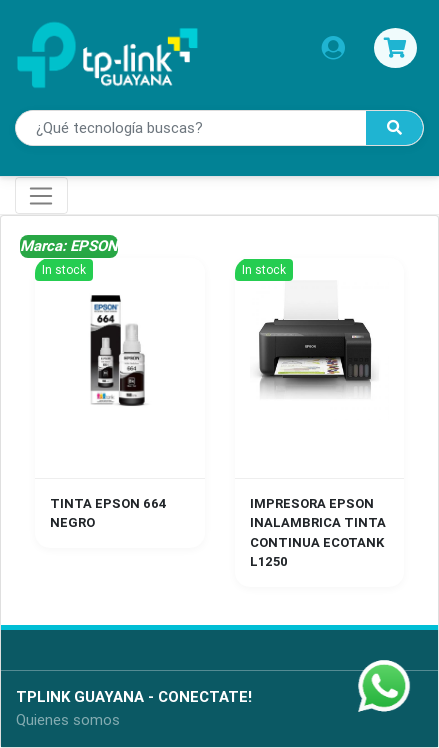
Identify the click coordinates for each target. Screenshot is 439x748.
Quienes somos (68, 719)
